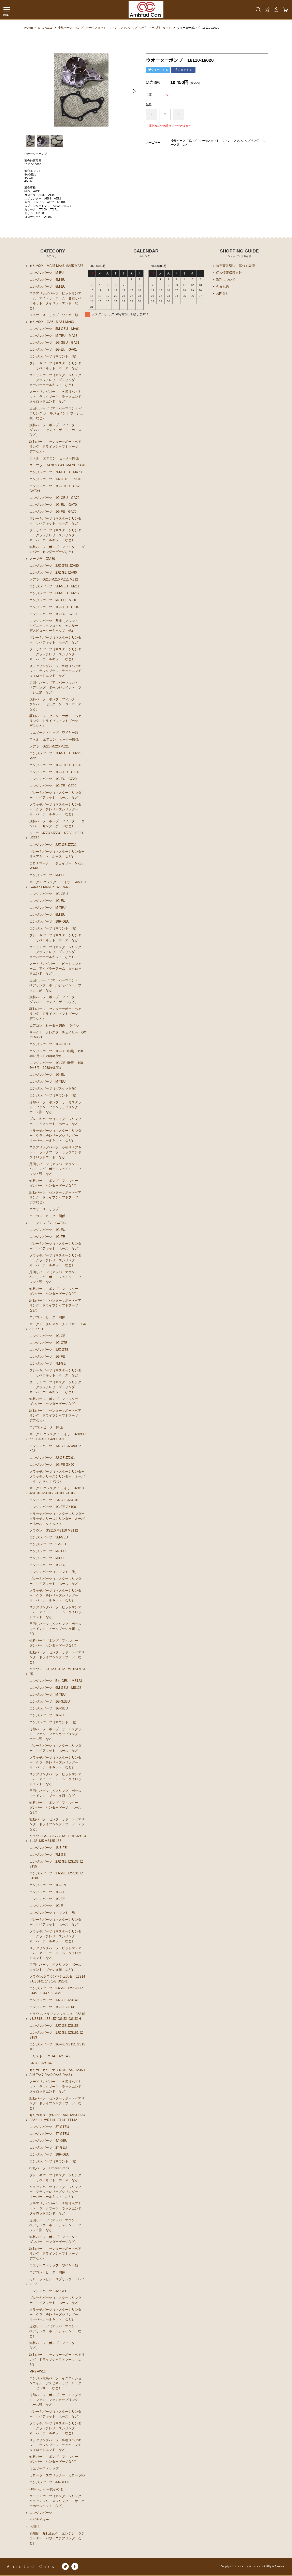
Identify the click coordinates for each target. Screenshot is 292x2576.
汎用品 (34, 2526)
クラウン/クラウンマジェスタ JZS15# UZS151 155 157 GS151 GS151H (57, 2016)
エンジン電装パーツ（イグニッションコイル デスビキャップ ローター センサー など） (55, 2383)
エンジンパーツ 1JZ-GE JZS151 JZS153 (56, 2035)
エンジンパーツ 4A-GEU (48, 2140)
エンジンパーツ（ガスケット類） (53, 1088)
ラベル (34, 458)
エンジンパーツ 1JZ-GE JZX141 (54, 2000)
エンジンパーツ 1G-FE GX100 (52, 1507)
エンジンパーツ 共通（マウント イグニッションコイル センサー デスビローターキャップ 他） (55, 625)
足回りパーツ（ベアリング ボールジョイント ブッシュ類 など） (55, 1793)
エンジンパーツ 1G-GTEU (49, 1044)
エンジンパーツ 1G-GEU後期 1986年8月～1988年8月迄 (56, 1065)
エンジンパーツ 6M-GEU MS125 (55, 1687)
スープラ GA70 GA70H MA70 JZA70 (57, 465)
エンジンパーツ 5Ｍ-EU (47, 1544)
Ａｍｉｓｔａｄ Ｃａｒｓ (30, 2566)
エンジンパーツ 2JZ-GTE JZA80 (54, 565)
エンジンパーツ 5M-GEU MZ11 (54, 586)
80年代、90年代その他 (46, 2489)
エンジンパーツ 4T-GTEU (49, 2133)
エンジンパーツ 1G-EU (47, 900)
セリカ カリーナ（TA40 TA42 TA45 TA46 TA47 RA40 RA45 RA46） (57, 2072)
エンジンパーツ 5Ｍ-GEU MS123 (55, 1680)
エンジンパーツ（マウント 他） (53, 356)
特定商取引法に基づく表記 (235, 266)
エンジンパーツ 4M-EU (47, 279)
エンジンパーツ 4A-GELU (49, 2482)
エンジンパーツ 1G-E (46, 1906)
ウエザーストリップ (44, 1209)
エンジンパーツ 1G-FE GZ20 (52, 786)
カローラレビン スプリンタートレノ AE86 (57, 2281)
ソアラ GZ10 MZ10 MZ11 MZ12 (53, 579)
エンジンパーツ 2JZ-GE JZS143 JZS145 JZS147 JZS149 (56, 1991)
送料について (225, 279)
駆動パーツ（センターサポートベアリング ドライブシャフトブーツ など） (55, 1305)
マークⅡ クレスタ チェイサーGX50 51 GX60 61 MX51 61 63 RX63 (56, 884)
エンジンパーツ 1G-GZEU (49, 1701)
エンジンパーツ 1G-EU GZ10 (53, 614)
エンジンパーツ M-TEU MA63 (53, 335)
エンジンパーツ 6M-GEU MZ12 (54, 593)
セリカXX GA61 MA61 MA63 (51, 322)
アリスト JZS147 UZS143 (49, 2056)
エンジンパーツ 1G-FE (47, 1236)
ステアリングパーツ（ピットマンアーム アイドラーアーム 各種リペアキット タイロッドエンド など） (55, 301)
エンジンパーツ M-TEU (47, 907)
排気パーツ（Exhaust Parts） (50, 2168)
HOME (28, 27)
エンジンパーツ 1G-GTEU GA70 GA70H (55, 488)
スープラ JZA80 (42, 558)
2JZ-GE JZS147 (41, 2063)
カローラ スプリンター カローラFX (57, 2475)
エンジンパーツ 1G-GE (47, 1336)
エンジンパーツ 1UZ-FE (48, 1847)
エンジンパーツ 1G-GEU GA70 (54, 497)
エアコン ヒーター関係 (61, 458)
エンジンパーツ (40, 2512)
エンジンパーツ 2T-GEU (48, 2147)
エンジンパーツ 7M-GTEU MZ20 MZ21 (55, 756)
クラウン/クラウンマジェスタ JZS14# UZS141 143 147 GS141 (57, 1979)
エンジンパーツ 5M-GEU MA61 (54, 328)
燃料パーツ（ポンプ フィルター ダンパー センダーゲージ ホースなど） (55, 430)
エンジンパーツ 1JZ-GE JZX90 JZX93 (55, 1448)
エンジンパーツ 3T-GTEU (49, 2127)
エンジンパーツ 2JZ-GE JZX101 (54, 1500)
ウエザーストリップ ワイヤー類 (53, 315)
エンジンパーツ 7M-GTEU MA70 (55, 472)
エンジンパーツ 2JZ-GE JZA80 (53, 572)
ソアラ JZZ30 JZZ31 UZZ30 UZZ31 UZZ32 (56, 835)
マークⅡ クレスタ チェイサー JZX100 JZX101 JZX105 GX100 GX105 (57, 1490)
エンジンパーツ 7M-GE (47, 1363)
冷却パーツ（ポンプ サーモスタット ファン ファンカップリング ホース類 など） (115, 27)
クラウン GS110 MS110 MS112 (53, 1530)
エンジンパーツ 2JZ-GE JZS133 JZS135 (56, 1864)
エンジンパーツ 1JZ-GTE (49, 1349)
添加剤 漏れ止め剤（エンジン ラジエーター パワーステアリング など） (57, 2538)
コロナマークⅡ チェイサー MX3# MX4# (56, 866)
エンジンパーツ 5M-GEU (48, 1537)
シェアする (183, 69)
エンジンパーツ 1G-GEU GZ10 (54, 607)
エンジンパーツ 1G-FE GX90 (51, 1464)
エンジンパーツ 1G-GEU (48, 894)
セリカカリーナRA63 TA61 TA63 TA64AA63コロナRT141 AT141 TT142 (57, 2117)
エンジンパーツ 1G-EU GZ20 (53, 779)
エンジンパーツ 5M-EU (47, 286)
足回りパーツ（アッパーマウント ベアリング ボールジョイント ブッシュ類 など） (56, 413)
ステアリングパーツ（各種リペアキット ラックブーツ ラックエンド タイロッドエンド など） (56, 396)
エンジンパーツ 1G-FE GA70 (52, 511)
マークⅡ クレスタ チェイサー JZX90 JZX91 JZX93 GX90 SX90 (56, 1436)
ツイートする (158, 69)
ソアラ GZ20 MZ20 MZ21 (49, 746)
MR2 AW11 (45, 27)
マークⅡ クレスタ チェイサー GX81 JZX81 (57, 1326)
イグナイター (39, 2519)
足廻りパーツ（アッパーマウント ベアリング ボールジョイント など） (55, 2331)
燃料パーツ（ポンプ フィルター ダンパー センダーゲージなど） (57, 549)
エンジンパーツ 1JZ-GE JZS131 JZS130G (56, 1876)
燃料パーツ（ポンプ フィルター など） (55, 2345)
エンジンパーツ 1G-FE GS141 (52, 2007)
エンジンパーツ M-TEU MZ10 (53, 600)
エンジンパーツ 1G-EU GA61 (53, 349)
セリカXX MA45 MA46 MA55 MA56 (56, 266)
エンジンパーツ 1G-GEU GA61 (54, 342)
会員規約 (222, 286)
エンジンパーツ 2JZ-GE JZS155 (54, 2025)
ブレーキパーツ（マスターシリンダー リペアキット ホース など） (55, 366)
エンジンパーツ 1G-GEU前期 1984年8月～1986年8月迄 (56, 1053)
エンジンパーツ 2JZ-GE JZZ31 (53, 844)
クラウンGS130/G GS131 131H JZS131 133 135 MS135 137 (57, 1838)
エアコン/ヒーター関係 (46, 1427)
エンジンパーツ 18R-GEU (49, 921)
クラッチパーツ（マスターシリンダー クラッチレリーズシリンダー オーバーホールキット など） (55, 380)
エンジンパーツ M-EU (46, 272)
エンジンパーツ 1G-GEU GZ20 (54, 772)
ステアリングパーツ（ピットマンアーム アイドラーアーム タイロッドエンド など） (55, 968)
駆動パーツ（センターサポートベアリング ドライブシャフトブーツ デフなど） (55, 446)
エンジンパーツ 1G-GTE (48, 1342)
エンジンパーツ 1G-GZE (48, 1885)
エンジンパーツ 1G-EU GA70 (53, 504)
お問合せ (222, 293)
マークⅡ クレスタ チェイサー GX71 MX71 (57, 1035)
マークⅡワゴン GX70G (47, 1223)
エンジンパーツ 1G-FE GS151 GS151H (57, 2047)
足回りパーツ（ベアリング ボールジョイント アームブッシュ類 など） (55, 1628)
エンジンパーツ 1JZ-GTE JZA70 (55, 479)
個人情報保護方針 (229, 272)
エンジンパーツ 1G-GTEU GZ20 (55, 765)
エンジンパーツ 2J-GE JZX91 (52, 1457)
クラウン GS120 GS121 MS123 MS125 (57, 1671)
